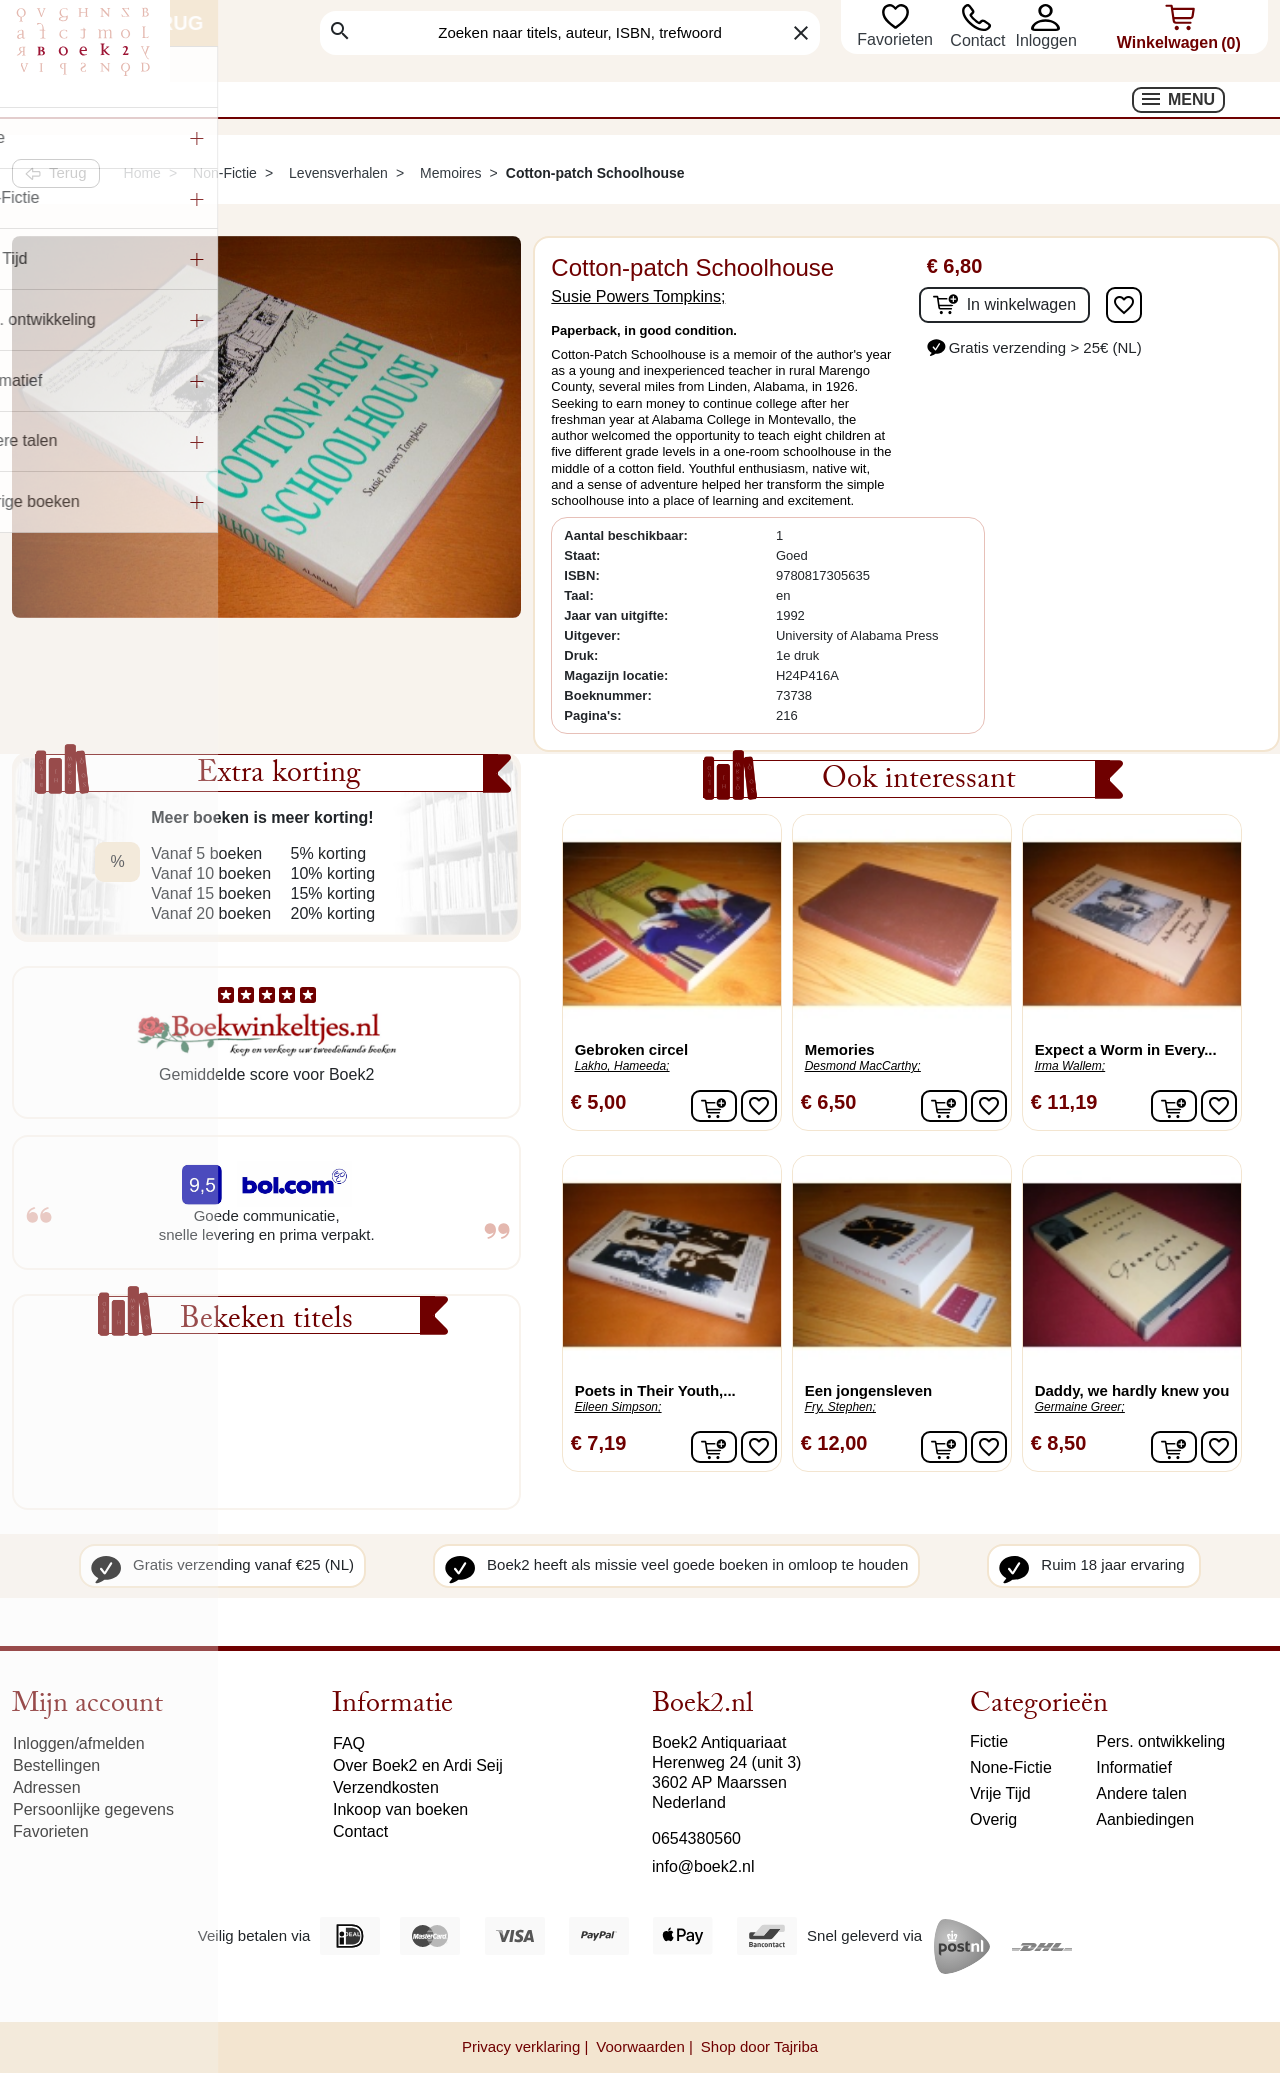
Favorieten (897, 39)
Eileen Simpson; (618, 1407)
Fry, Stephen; (840, 1407)
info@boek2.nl (703, 1866)
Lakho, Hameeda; (622, 1066)
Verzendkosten (386, 1787)
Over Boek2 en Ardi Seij (418, 1765)
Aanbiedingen (1145, 1819)
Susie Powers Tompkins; (638, 296)
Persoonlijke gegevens (93, 1809)
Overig (993, 1819)
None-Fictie (1011, 1767)
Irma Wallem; (1070, 1066)
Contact (977, 40)
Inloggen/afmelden (79, 1743)
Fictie (989, 1741)
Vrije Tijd (1000, 1793)
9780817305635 (823, 575)
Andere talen (1141, 1793)
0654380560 (696, 1838)
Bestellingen (56, 1765)
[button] (1045, 17)
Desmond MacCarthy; (863, 1066)
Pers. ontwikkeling (1160, 1741)
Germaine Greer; (1080, 1407)
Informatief (1134, 1767)
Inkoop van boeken (400, 1809)
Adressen (47, 1787)
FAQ (349, 1743)
